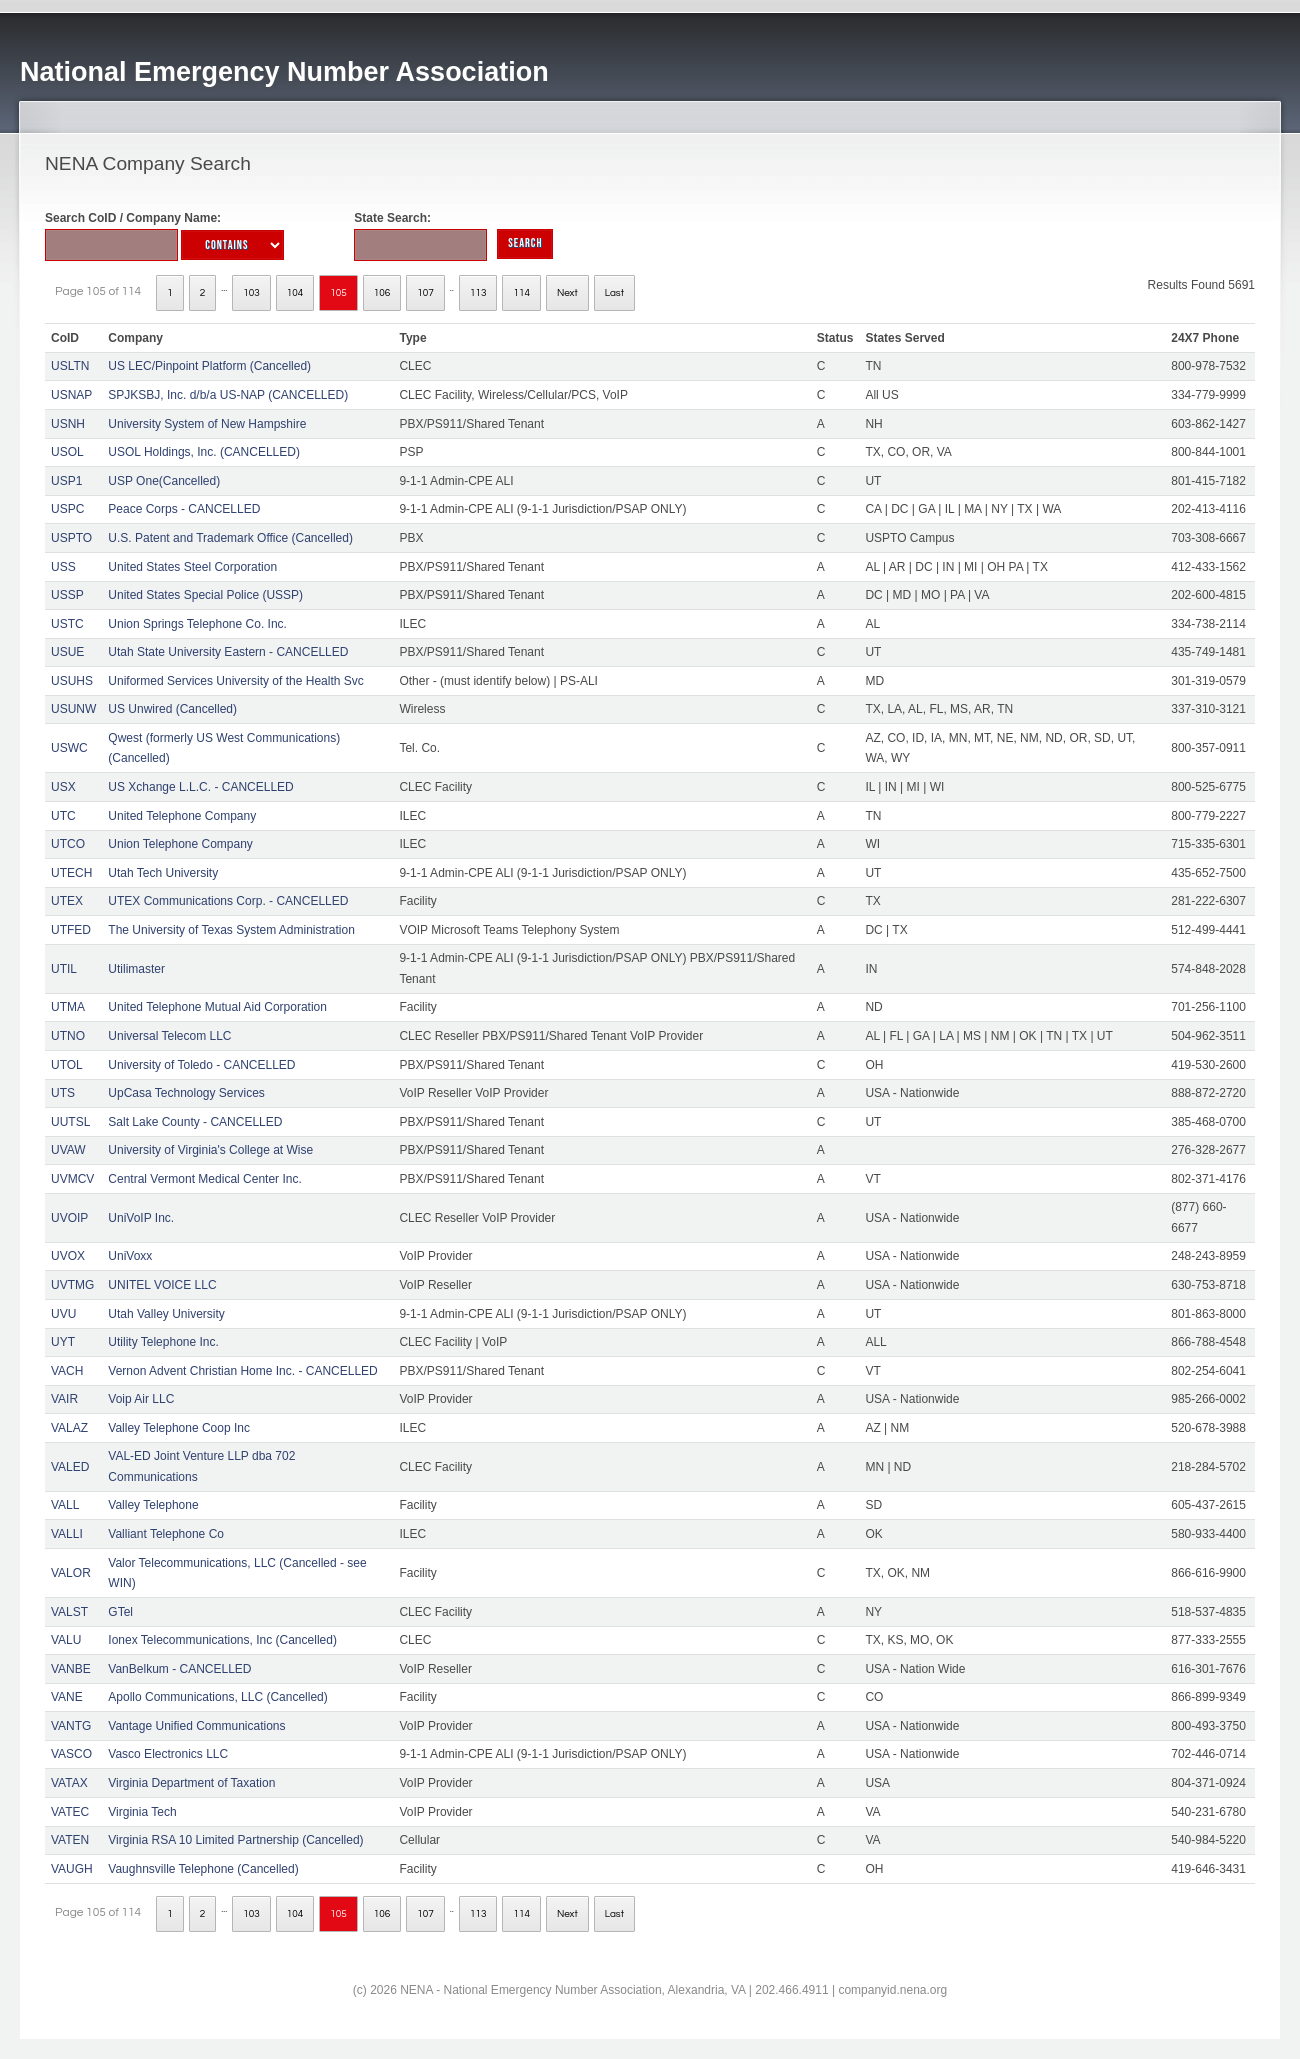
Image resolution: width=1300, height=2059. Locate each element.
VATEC (70, 1812)
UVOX (68, 1256)
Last (614, 293)
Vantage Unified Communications (196, 1726)
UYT (63, 1342)
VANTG (71, 1726)
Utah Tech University (163, 873)
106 (382, 293)
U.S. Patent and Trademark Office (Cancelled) (230, 538)
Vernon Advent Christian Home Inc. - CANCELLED (242, 1371)
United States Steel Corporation (192, 567)
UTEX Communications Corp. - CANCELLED (228, 901)
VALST (69, 1612)
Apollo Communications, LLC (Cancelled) (217, 1697)
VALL (65, 1505)
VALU (66, 1640)
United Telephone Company (182, 816)
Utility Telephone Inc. (163, 1342)
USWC (69, 748)
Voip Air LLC (141, 1399)
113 (478, 293)
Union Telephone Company (180, 844)
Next (567, 293)
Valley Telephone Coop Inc (179, 1428)
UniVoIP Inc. (141, 1218)
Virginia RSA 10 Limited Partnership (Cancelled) (235, 1840)
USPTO (71, 538)
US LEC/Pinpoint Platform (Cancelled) (209, 366)
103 (251, 293)
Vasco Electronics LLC (168, 1754)
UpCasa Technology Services (186, 1093)
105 (338, 293)
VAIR (64, 1399)
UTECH (71, 873)
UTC (63, 816)
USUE (67, 652)
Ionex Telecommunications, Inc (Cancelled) (222, 1640)
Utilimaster (136, 969)
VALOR (71, 1573)
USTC (67, 624)
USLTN (70, 366)
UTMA (68, 1007)
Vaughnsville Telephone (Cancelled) (203, 1869)
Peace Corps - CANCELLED (184, 509)
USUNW (73, 709)
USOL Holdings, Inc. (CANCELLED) (204, 452)
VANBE (71, 1669)
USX (63, 787)
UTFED (71, 930)
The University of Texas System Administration (231, 930)
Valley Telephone (153, 1505)
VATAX (69, 1783)
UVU (63, 1314)
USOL (67, 452)
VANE (67, 1697)
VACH (67, 1371)
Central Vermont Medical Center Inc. (204, 1179)
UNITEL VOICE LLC (162, 1285)
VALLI (67, 1534)
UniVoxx (130, 1256)
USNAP (71, 395)
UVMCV (72, 1179)
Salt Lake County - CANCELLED (195, 1122)
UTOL (67, 1065)
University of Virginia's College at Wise (210, 1150)
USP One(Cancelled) (164, 481)
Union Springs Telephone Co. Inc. (197, 624)
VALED (70, 1467)
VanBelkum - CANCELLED (179, 1669)
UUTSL (70, 1122)
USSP (67, 595)
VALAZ (69, 1428)
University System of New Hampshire (207, 424)
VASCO (71, 1754)
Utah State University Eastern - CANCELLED (228, 652)
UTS (63, 1093)
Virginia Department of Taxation (191, 1783)
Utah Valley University (166, 1314)
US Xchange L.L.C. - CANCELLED (200, 787)
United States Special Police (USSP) (205, 595)
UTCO (68, 844)
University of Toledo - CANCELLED (201, 1065)
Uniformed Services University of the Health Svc (235, 681)
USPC (67, 509)
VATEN (70, 1840)
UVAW (68, 1150)
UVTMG (72, 1285)
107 (425, 293)
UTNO (68, 1036)
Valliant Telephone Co (166, 1534)
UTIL (64, 969)
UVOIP (69, 1218)
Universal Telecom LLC (169, 1036)
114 (521, 293)
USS (63, 567)
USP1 (66, 481)
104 (295, 293)
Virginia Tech (142, 1812)
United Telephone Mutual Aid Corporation (217, 1007)
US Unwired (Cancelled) (172, 709)
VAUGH (72, 1869)
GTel (120, 1612)
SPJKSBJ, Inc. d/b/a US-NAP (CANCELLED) (228, 395)
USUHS (72, 681)
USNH (68, 424)
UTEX (67, 901)
